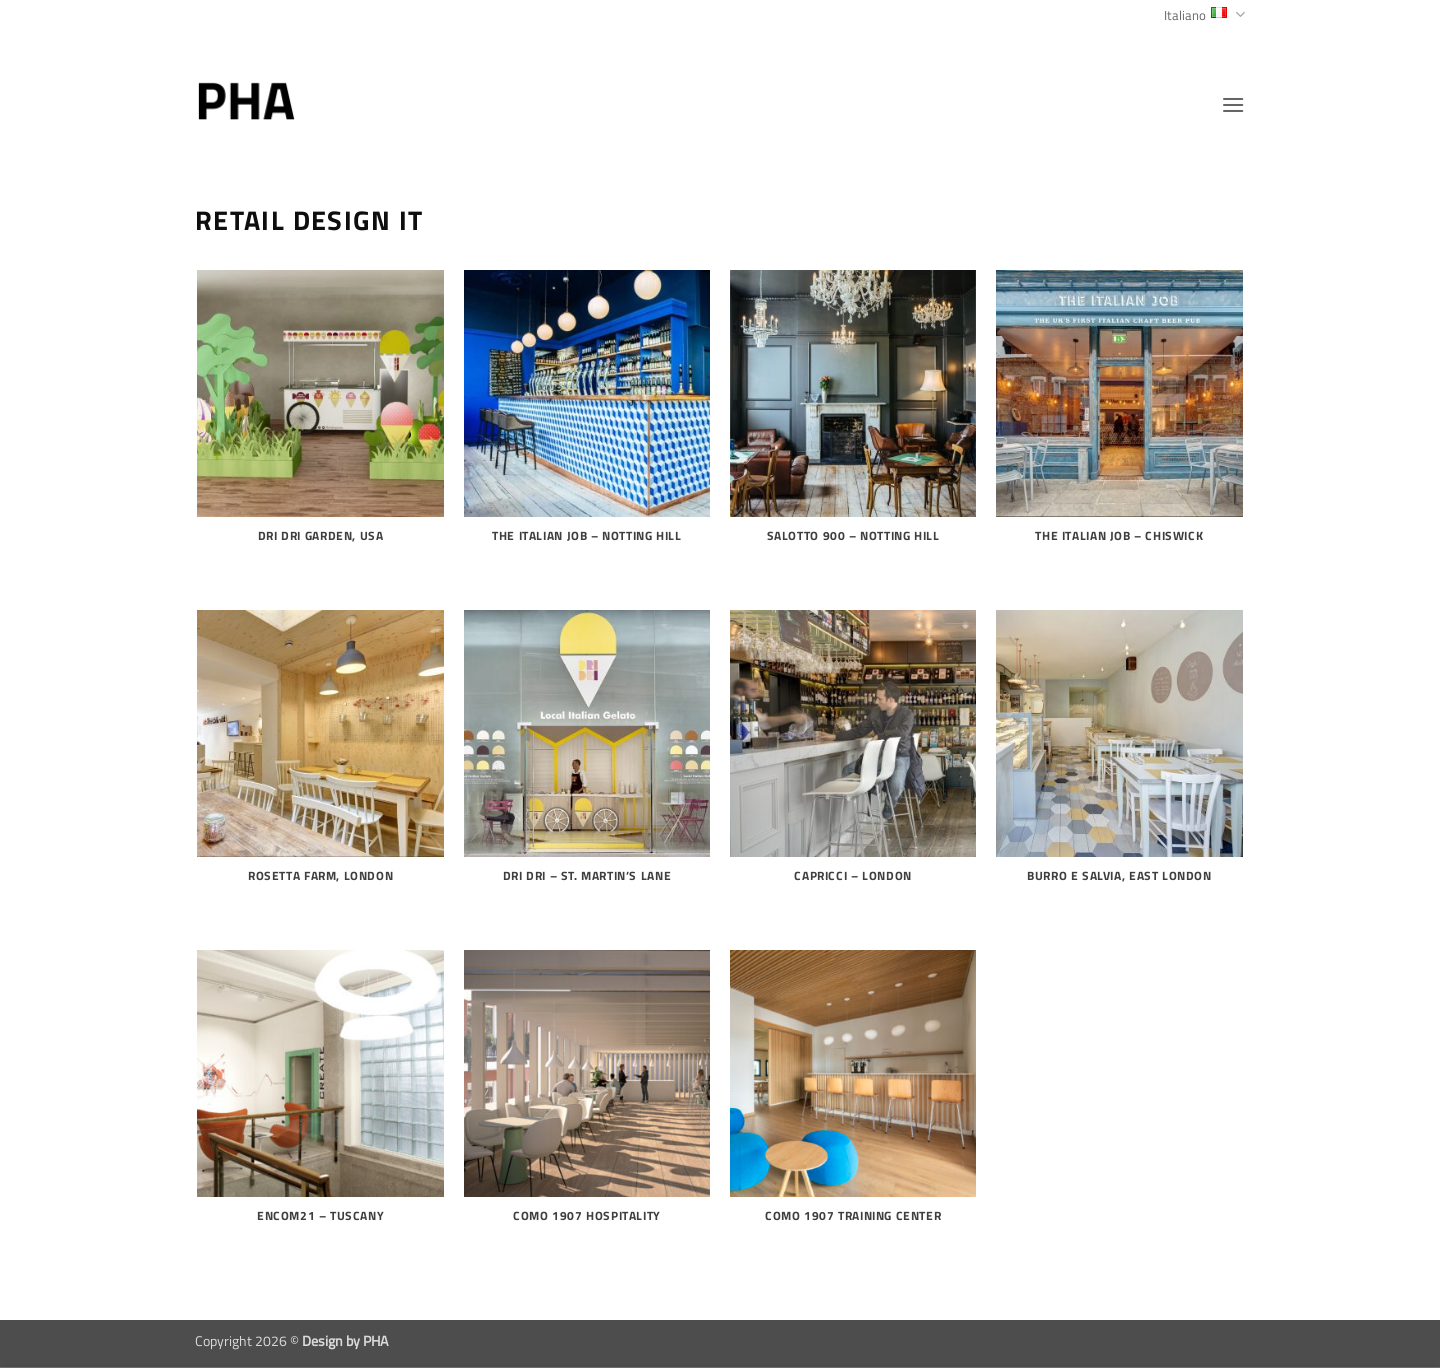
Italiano (1204, 15)
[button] (1233, 104)
